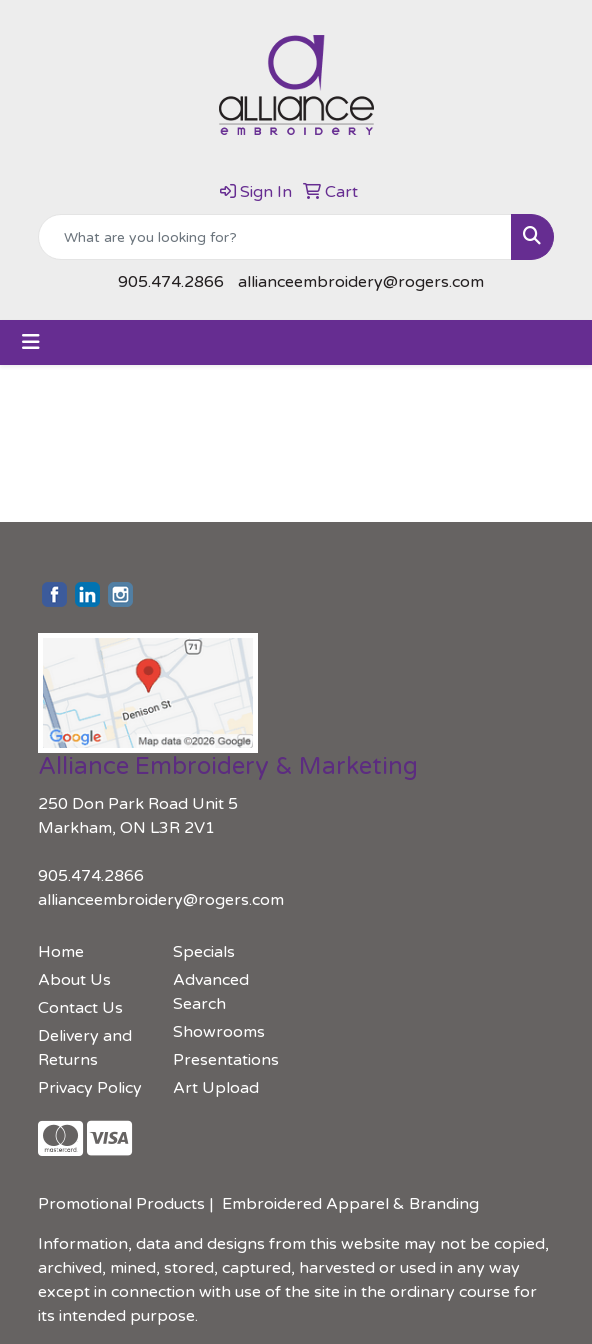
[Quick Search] (275, 237)
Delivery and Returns (85, 1048)
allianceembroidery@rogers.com (361, 282)
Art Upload (216, 1088)
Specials (204, 952)
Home (61, 952)
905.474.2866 (171, 282)
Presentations (226, 1060)
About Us (74, 980)
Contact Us (80, 1008)
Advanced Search (211, 992)
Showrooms (219, 1032)
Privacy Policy (90, 1088)
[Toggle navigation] (31, 342)
